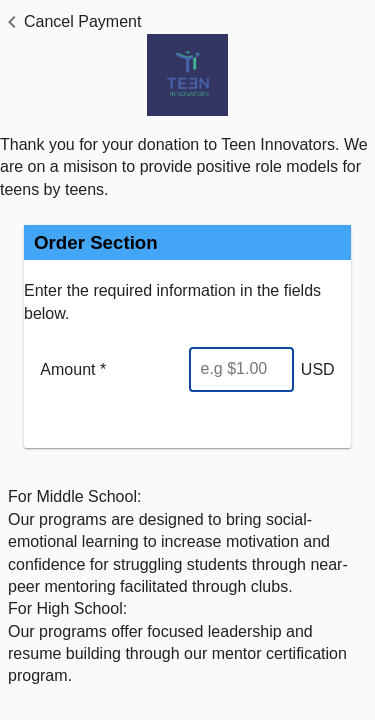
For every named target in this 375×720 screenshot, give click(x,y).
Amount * (73, 369)
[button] (70, 22)
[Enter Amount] (241, 369)
